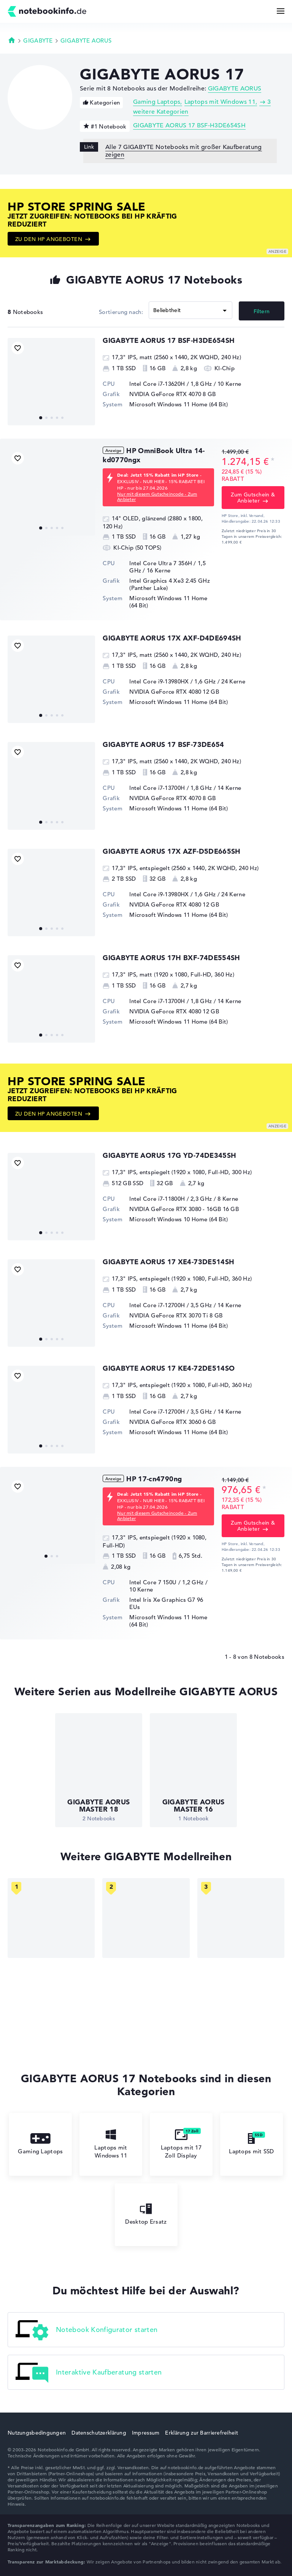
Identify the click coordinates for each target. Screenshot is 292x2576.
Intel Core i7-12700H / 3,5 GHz (170, 1305)
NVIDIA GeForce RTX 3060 (165, 1421)
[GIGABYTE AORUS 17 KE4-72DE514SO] (51, 1409)
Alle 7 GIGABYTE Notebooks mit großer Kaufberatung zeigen (183, 151)
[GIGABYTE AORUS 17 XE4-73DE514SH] (51, 1303)
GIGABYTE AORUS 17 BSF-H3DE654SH (189, 125)
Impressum (146, 2432)
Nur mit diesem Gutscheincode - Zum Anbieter (157, 496)
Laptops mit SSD (251, 2144)
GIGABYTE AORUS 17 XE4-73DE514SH (168, 1261)
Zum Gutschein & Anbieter (253, 497)
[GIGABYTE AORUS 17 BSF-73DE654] (51, 785)
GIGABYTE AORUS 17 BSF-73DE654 (163, 744)
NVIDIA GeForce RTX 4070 (165, 394)
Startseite (12, 40)
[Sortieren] (190, 310)
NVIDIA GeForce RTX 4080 (165, 691)
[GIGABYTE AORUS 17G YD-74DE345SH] (51, 1196)
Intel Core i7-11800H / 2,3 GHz (170, 1198)
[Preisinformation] (273, 460)
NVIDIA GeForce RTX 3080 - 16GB (175, 1209)
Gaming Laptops (156, 102)
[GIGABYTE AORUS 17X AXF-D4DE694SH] (51, 679)
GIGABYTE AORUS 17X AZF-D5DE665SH (172, 851)
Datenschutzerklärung (98, 2432)
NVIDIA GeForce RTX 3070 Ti (168, 1315)
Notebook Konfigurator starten (86, 2330)
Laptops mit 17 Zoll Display (181, 2144)
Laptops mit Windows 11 (220, 102)
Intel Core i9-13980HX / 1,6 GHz (172, 681)
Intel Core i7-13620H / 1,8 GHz (170, 383)
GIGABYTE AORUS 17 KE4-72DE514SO (169, 1368)
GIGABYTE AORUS (85, 40)
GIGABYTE (37, 40)
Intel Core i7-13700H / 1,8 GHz (170, 787)
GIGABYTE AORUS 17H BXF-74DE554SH (171, 957)
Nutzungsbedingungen (37, 2432)
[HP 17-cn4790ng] (51, 1520)
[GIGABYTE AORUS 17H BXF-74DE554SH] (51, 999)
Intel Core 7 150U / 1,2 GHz (166, 1582)
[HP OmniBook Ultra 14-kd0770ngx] (51, 492)
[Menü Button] (280, 11)
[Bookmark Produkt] (17, 348)
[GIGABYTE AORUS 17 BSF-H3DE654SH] (51, 381)
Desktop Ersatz (146, 2214)
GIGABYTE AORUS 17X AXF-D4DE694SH (172, 638)
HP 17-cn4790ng (154, 1478)
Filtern (262, 311)
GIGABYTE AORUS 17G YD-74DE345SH (169, 1155)
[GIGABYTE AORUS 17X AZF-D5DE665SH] (51, 892)
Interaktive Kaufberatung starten (89, 2373)
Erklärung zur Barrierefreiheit (201, 2432)
